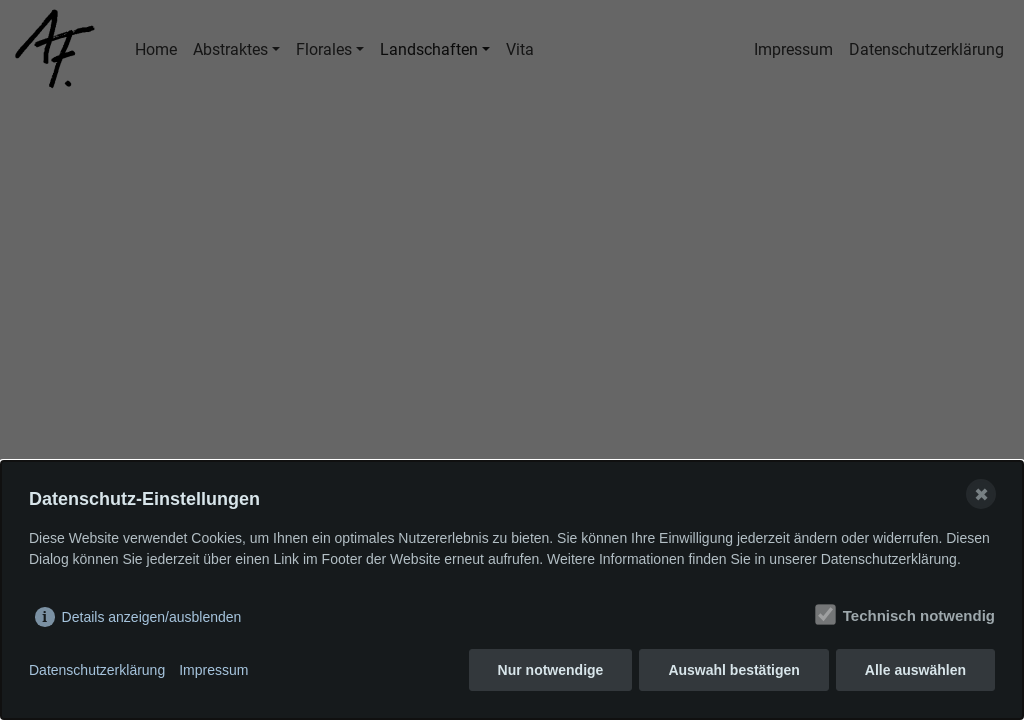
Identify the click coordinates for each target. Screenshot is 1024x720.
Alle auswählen (915, 670)
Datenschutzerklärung (97, 670)
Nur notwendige (551, 670)
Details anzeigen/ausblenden (152, 617)
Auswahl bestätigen (733, 670)
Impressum (213, 670)
